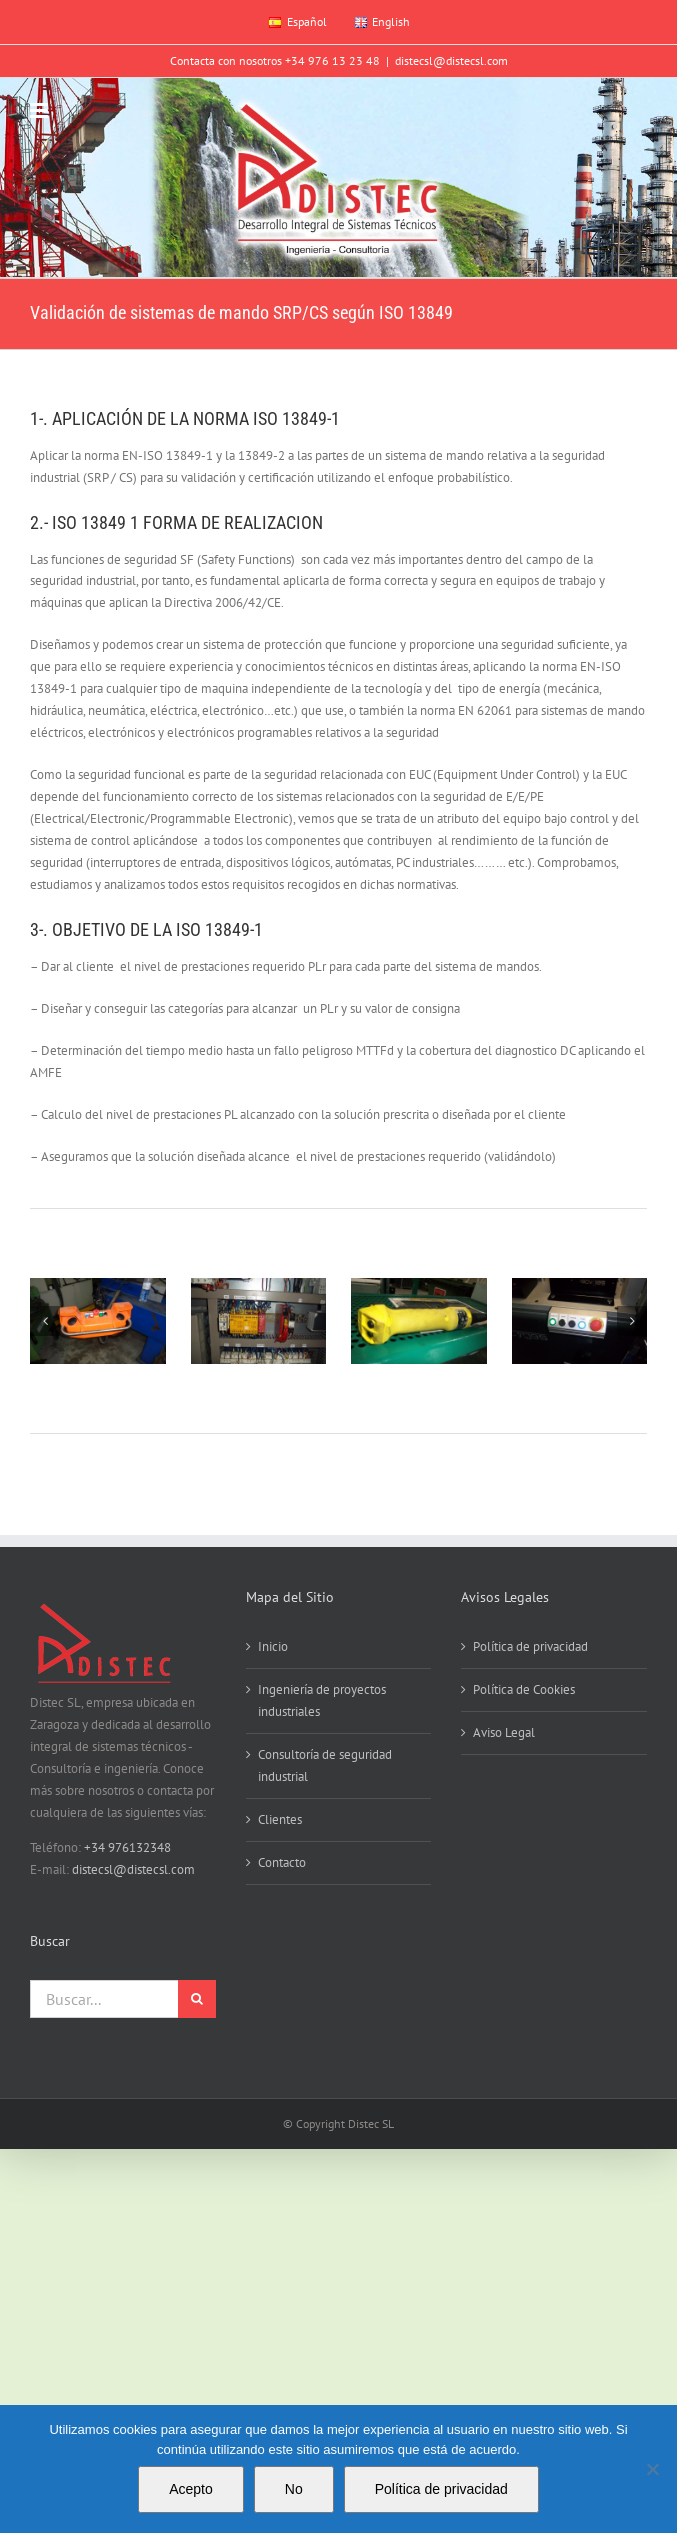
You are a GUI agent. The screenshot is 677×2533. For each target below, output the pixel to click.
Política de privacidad (530, 1646)
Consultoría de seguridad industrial (325, 1765)
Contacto (282, 1862)
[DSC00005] (98, 1321)
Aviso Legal (504, 1732)
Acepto (191, 2489)
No (294, 2489)
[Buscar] (197, 1999)
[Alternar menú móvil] (40, 110)
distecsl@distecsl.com (451, 60)
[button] (45, 1321)
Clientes (280, 1819)
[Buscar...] (104, 1999)
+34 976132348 (127, 1847)
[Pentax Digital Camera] (419, 1321)
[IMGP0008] (259, 1321)
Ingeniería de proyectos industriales (322, 1700)
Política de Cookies (524, 1689)
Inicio (273, 1646)
